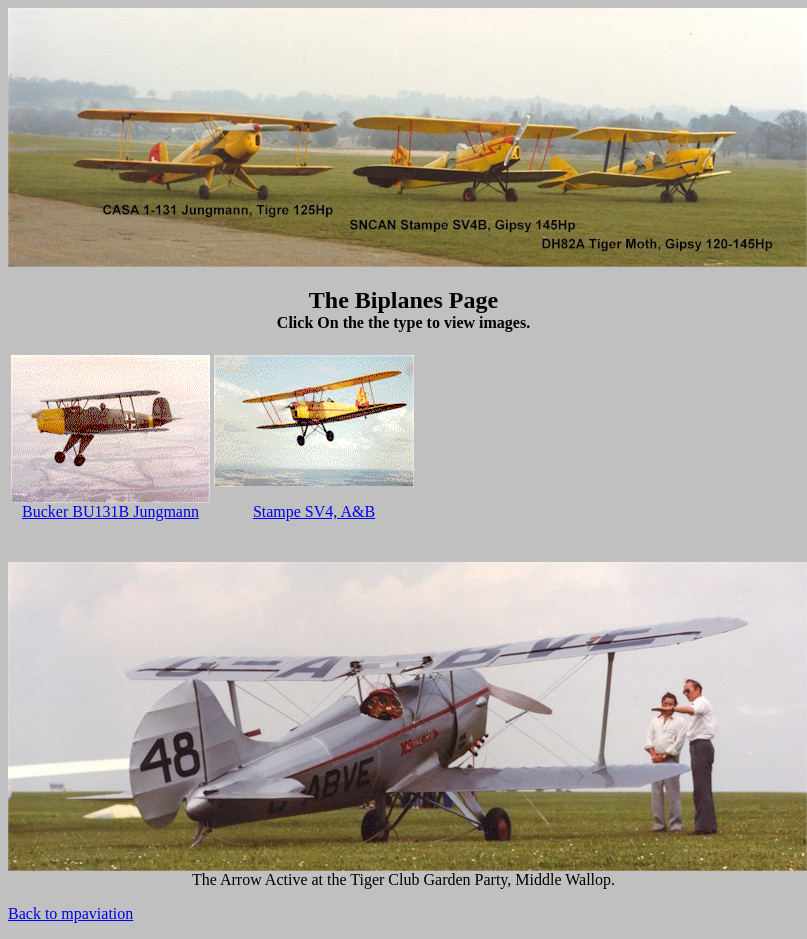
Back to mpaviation (70, 913)
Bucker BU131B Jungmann (110, 511)
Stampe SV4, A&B (314, 511)
